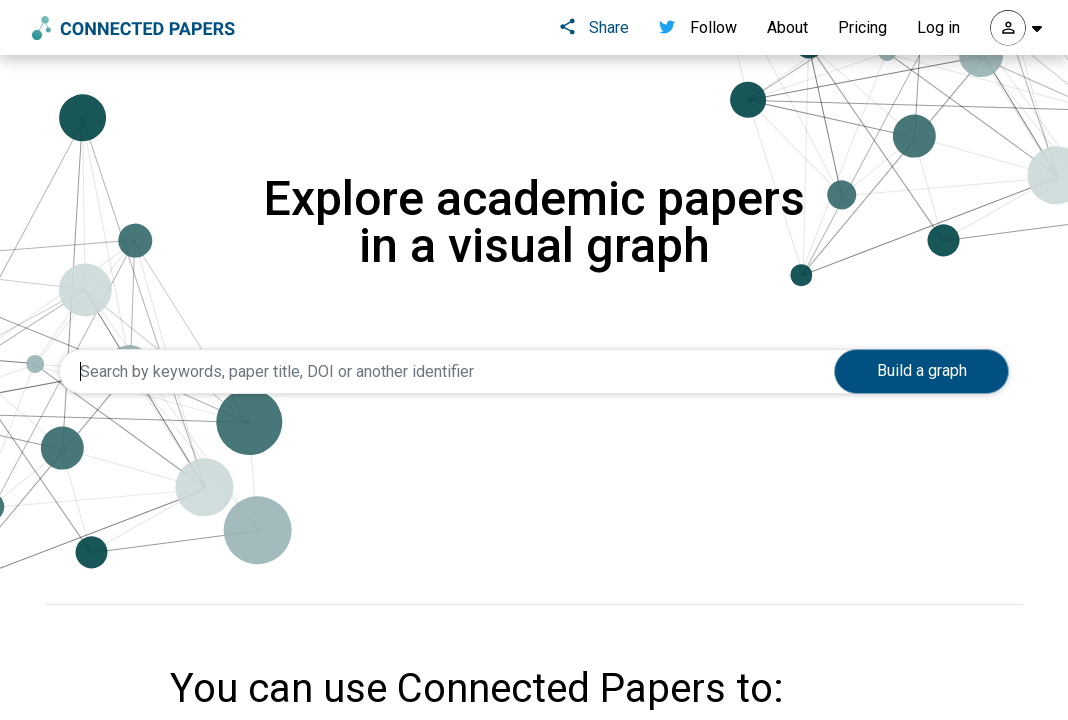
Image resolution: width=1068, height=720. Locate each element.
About (787, 27)
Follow (698, 27)
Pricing (862, 27)
